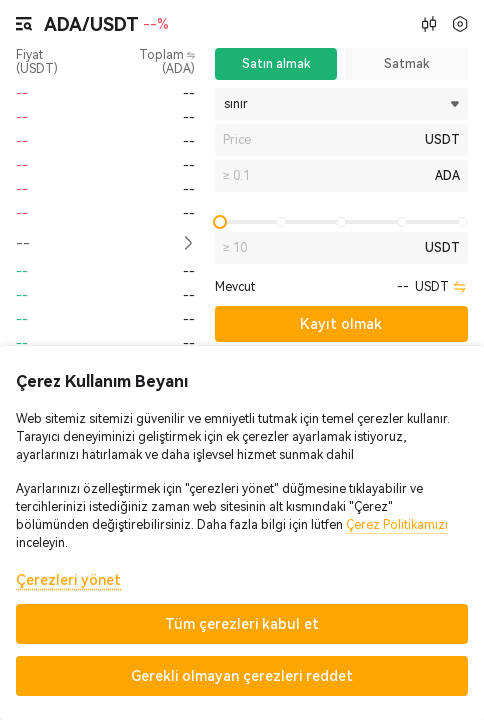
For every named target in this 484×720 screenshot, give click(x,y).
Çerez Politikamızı (397, 525)
